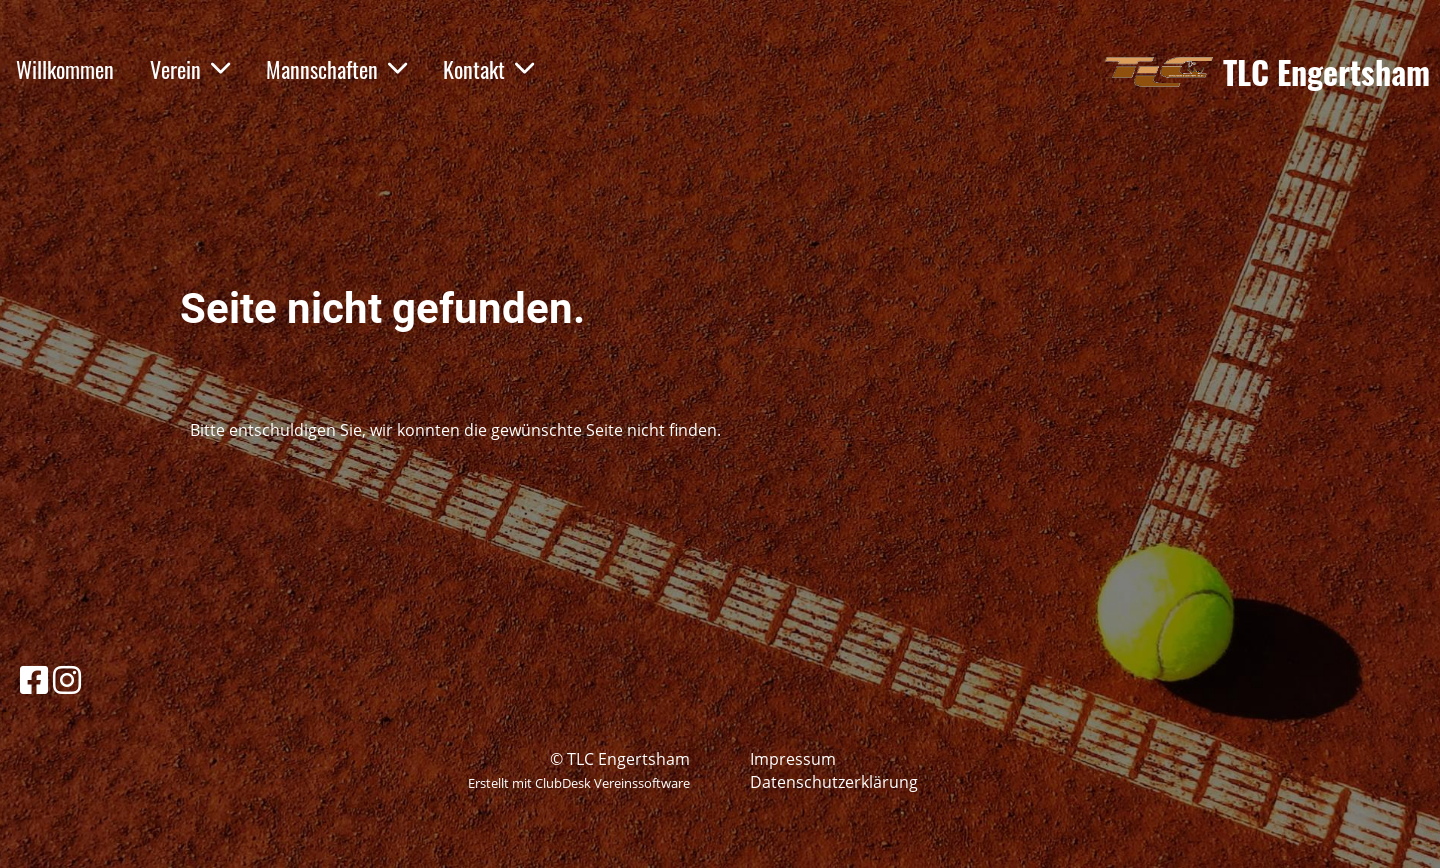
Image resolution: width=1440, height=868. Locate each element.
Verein (190, 69)
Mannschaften (336, 69)
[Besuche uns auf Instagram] (67, 679)
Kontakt (488, 69)
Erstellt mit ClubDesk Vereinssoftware (579, 783)
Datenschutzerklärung (834, 782)
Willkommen (65, 69)
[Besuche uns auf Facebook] (34, 679)
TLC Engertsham (1326, 72)
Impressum (793, 759)
